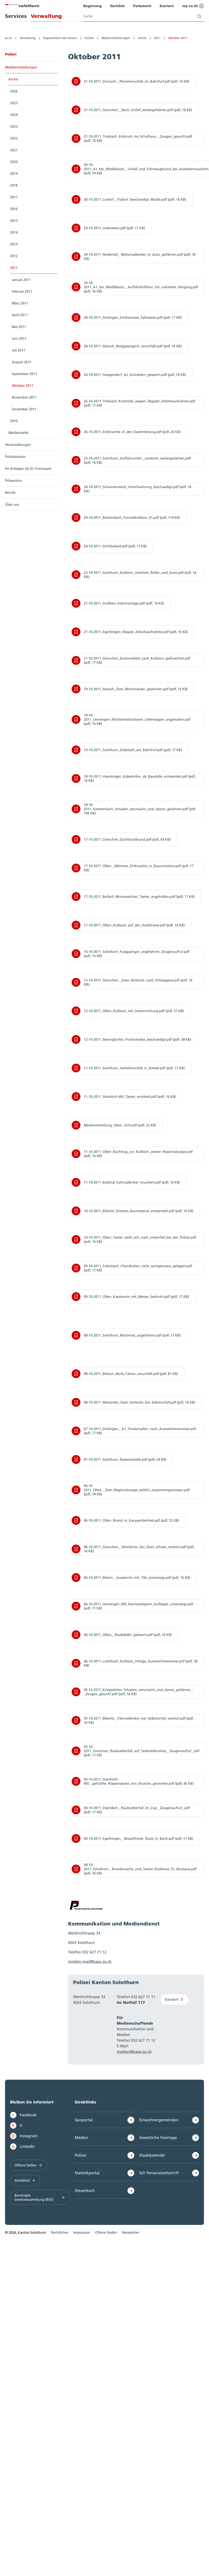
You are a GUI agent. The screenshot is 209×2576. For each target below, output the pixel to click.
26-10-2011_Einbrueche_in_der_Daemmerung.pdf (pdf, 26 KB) (126, 431)
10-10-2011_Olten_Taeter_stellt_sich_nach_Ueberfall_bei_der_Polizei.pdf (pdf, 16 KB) (134, 1239)
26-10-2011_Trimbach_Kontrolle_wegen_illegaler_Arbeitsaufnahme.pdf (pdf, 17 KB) (133, 403)
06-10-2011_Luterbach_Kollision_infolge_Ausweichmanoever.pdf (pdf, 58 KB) (134, 1663)
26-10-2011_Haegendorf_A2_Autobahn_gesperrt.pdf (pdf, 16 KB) (129, 374)
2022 (14, 138)
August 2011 (22, 362)
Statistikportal (87, 2172)
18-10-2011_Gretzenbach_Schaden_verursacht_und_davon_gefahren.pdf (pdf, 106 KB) (134, 809)
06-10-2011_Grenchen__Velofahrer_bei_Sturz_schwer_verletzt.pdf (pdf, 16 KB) (133, 1549)
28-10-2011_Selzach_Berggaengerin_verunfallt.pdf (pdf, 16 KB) (127, 346)
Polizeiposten (15, 456)
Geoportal (84, 2120)
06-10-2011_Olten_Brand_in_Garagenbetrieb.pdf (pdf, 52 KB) (125, 1520)
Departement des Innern (60, 38)
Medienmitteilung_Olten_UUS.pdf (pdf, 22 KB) (114, 1125)
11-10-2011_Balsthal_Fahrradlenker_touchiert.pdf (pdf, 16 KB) (126, 1182)
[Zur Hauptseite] (22, 5)
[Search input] (143, 16)
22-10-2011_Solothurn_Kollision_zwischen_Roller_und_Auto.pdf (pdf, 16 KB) (134, 574)
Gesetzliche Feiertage (158, 2137)
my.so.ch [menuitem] (193, 5)
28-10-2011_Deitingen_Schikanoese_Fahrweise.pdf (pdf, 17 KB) (127, 317)
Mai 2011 (19, 327)
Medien (81, 2137)
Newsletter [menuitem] (130, 2232)
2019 (14, 173)
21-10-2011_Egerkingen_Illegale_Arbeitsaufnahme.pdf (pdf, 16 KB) (130, 631)
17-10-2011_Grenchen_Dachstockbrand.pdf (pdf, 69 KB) (121, 839)
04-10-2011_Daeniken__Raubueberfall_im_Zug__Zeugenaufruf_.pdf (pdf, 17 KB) (131, 1810)
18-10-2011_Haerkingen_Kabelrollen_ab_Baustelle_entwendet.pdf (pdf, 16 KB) (134, 778)
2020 (14, 162)
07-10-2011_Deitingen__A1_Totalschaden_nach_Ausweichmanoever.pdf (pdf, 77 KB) (134, 1430)
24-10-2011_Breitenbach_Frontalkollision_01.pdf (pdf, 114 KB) (126, 517)
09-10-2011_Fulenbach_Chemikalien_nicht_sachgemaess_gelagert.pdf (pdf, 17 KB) (132, 1268)
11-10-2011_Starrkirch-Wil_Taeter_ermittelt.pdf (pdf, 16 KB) (124, 1096)
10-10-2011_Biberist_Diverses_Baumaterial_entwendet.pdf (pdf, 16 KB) (132, 1210)
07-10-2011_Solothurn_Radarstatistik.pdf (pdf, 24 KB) (119, 1459)
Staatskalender (152, 2155)
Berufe (10, 492)
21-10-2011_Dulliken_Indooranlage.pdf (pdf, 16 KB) (118, 603)
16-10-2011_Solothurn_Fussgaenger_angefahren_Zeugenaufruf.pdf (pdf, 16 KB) (130, 953)
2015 (14, 221)
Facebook (23, 2115)
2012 (14, 256)
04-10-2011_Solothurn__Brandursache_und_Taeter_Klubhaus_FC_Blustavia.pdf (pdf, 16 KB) (134, 1869)
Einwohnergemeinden (158, 2120)
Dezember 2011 (24, 409)
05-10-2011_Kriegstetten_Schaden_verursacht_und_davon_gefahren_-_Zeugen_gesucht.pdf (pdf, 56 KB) (132, 1691)
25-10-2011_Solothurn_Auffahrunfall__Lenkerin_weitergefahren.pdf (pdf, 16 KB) (131, 460)
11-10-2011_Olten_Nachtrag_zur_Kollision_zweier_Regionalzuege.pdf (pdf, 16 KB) (132, 1153)
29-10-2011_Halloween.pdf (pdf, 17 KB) (108, 228)
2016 (14, 209)
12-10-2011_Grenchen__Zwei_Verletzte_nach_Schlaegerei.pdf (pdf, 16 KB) (132, 982)
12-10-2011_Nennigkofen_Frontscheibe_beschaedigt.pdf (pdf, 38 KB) (131, 1039)
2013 (14, 244)
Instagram (23, 2136)
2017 (14, 197)
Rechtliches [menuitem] (59, 2232)
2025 (14, 103)
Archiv (142, 38)
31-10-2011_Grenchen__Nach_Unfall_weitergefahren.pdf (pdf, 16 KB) (132, 109)
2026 (14, 91)
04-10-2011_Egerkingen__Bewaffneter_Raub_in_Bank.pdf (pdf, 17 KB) (132, 1838)
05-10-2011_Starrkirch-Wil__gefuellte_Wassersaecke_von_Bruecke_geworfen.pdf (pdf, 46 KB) (132, 1781)
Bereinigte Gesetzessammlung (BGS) (39, 2197)
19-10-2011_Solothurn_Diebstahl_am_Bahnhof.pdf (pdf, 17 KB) (127, 749)
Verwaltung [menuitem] (46, 16)
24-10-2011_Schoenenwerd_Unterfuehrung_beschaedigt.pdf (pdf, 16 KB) (131, 489)
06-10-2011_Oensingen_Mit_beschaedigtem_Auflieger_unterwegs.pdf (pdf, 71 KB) (132, 1606)
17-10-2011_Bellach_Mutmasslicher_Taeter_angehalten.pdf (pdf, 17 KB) (133, 896)
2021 (14, 150)
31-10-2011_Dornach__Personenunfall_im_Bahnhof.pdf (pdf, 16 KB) (130, 81)
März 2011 (20, 303)
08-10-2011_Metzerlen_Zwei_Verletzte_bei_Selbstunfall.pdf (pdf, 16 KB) (133, 1402)
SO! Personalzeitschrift (159, 2172)
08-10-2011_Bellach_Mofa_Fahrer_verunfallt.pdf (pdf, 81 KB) (125, 1373)
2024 (14, 115)
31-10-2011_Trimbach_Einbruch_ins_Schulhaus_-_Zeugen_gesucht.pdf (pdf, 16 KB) (132, 138)
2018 (14, 185)
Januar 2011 (21, 280)
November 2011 (24, 397)
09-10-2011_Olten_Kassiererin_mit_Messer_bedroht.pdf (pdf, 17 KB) (130, 1296)
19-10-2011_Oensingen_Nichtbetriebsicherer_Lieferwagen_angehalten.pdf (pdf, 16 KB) (131, 719)
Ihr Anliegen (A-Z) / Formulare (28, 468)
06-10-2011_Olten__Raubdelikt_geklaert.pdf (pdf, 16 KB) (122, 1634)
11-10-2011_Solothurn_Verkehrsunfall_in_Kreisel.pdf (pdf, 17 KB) (128, 1068)
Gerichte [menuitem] (117, 6)
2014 (14, 232)
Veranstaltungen (18, 445)
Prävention (13, 480)
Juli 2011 (18, 350)
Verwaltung (28, 38)
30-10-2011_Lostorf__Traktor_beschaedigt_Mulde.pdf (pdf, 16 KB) (129, 199)
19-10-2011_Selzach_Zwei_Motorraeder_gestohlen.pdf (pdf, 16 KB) (130, 689)
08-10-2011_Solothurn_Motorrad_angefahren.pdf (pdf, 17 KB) (126, 1335)
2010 (14, 421)
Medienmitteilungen (115, 38)
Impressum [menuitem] (81, 2232)
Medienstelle (18, 433)
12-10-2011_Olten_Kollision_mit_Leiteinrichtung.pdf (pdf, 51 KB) (128, 1010)
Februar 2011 (22, 291)
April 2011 (20, 315)
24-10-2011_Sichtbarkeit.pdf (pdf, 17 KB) (109, 546)
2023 (14, 126)
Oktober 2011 (177, 38)
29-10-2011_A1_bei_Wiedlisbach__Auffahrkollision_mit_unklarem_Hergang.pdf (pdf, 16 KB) (135, 287)
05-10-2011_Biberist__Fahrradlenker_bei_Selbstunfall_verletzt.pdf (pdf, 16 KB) (133, 1720)
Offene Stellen (28, 2165)
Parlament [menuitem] (142, 6)
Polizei (89, 38)
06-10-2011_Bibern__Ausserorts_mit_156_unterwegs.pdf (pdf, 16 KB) (131, 1577)
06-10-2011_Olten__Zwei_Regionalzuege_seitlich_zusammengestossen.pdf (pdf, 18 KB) (131, 1490)
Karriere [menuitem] (167, 6)
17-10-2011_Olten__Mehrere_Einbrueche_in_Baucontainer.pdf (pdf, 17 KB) (133, 868)
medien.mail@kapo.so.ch (90, 1961)
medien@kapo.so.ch (134, 2051)
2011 (157, 38)
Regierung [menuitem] (92, 6)
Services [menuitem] (16, 16)
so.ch (8, 38)
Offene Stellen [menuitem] (106, 2232)
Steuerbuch (85, 2190)
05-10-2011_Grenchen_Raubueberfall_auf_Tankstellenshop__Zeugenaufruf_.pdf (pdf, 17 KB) (135, 1751)
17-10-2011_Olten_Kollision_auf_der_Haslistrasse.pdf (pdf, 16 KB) (128, 925)
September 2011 (24, 374)
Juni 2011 (19, 338)
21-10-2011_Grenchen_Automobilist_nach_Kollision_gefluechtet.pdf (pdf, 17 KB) (131, 660)
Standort (174, 1999)
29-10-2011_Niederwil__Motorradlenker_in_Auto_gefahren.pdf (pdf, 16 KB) (134, 256)
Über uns (12, 504)
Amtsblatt (25, 2180)
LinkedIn (22, 2146)
